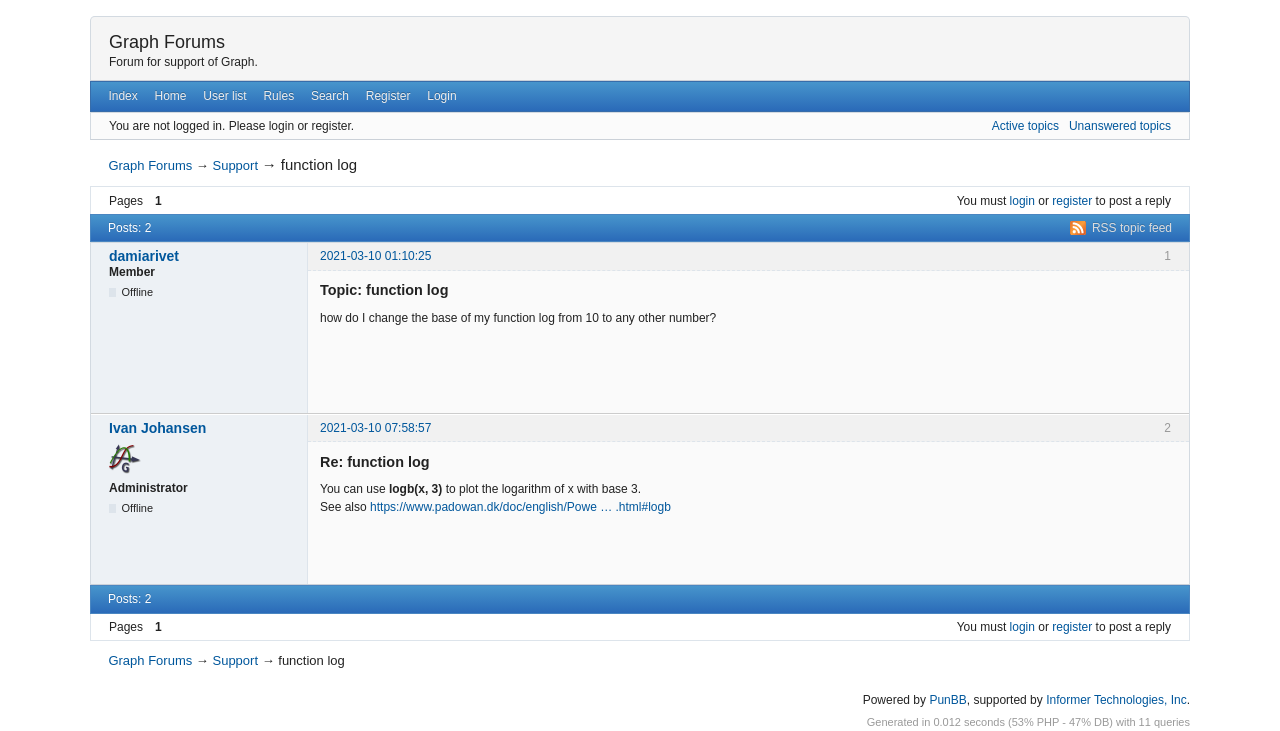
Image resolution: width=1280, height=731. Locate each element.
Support (235, 165)
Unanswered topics (1120, 126)
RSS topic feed (1132, 228)
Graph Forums (167, 42)
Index (122, 96)
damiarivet (144, 256)
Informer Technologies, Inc (1116, 700)
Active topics (1025, 126)
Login (441, 96)
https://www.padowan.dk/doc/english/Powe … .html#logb (520, 507)
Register (388, 96)
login (1022, 201)
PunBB (947, 700)
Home (171, 96)
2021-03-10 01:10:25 (375, 256)
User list (224, 96)
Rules (278, 96)
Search (330, 96)
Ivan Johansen (157, 428)
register (1072, 201)
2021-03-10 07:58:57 (375, 428)
